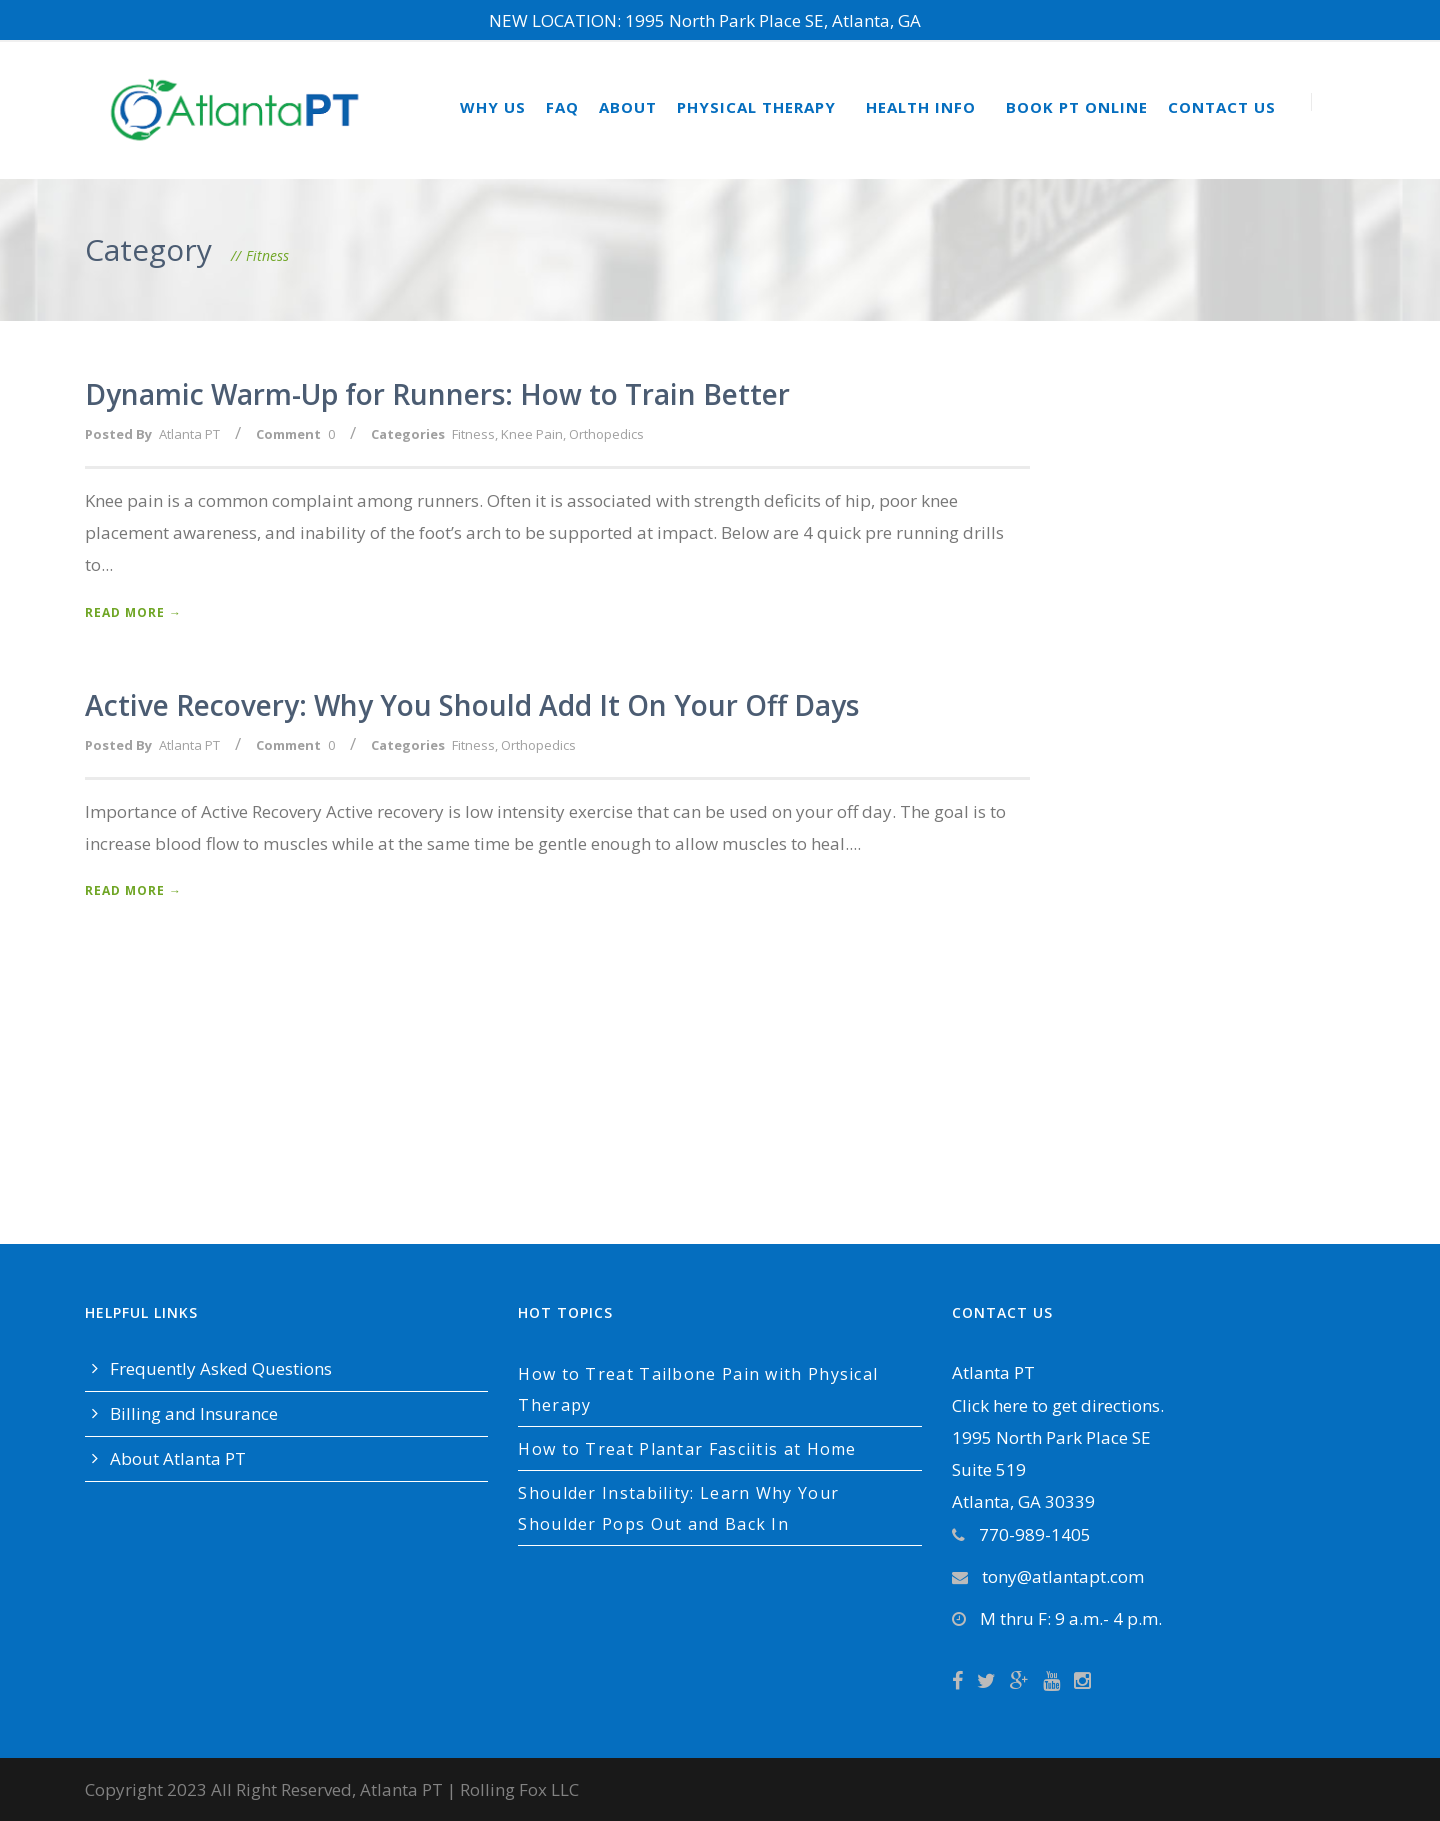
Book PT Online (1077, 107)
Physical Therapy (756, 107)
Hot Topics (565, 1312)
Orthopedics (606, 434)
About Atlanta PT (178, 1458)
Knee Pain (532, 434)
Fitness (473, 434)
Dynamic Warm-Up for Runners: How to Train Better (437, 394)
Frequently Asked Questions (221, 1368)
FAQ (562, 107)
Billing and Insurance (194, 1413)
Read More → (133, 612)
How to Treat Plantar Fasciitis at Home (687, 1449)
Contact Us (1222, 107)
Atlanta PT (189, 434)
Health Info (921, 107)
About (628, 107)
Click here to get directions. (1058, 1405)
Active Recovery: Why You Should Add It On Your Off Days (472, 705)
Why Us (493, 107)
